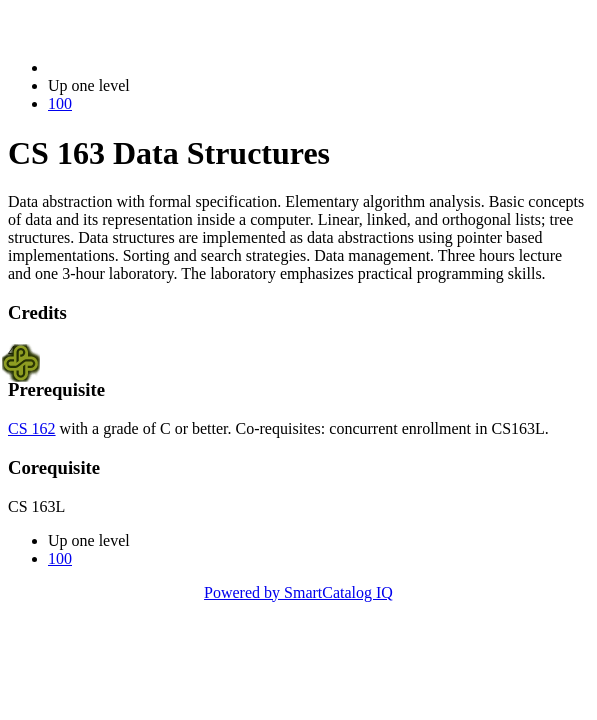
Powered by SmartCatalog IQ (298, 592)
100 (60, 103)
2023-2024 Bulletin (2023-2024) (152, 67)
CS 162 (32, 428)
